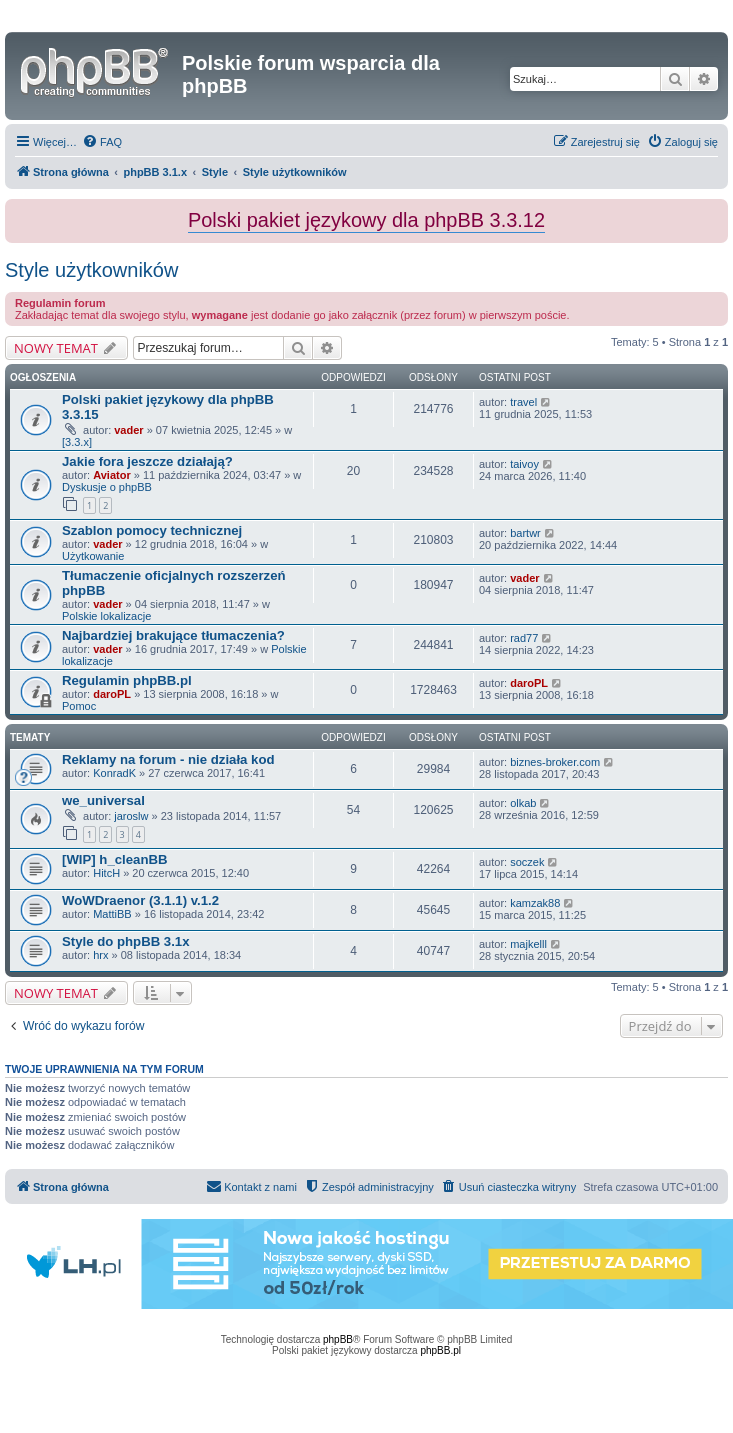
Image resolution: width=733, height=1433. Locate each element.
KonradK (114, 773)
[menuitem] (102, 142)
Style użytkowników (91, 270)
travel (523, 402)
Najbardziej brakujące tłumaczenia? (173, 635)
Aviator (112, 475)
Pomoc (79, 706)
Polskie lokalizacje (106, 616)
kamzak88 (535, 903)
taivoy (524, 464)
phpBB (338, 1339)
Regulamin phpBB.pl (127, 680)
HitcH (106, 873)
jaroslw (131, 816)
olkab (523, 803)
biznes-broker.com (555, 762)
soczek (527, 862)
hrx (100, 955)
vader (128, 430)
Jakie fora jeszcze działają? (147, 461)
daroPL (112, 694)
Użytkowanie (93, 556)
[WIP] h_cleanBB (115, 859)
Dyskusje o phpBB (107, 487)
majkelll (528, 944)
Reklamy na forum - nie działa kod (168, 759)
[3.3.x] (77, 442)
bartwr (525, 533)
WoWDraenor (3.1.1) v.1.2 (140, 900)
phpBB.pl (440, 1350)
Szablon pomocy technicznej (152, 530)
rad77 (524, 638)
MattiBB (112, 914)
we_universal (103, 800)
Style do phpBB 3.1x (126, 941)
